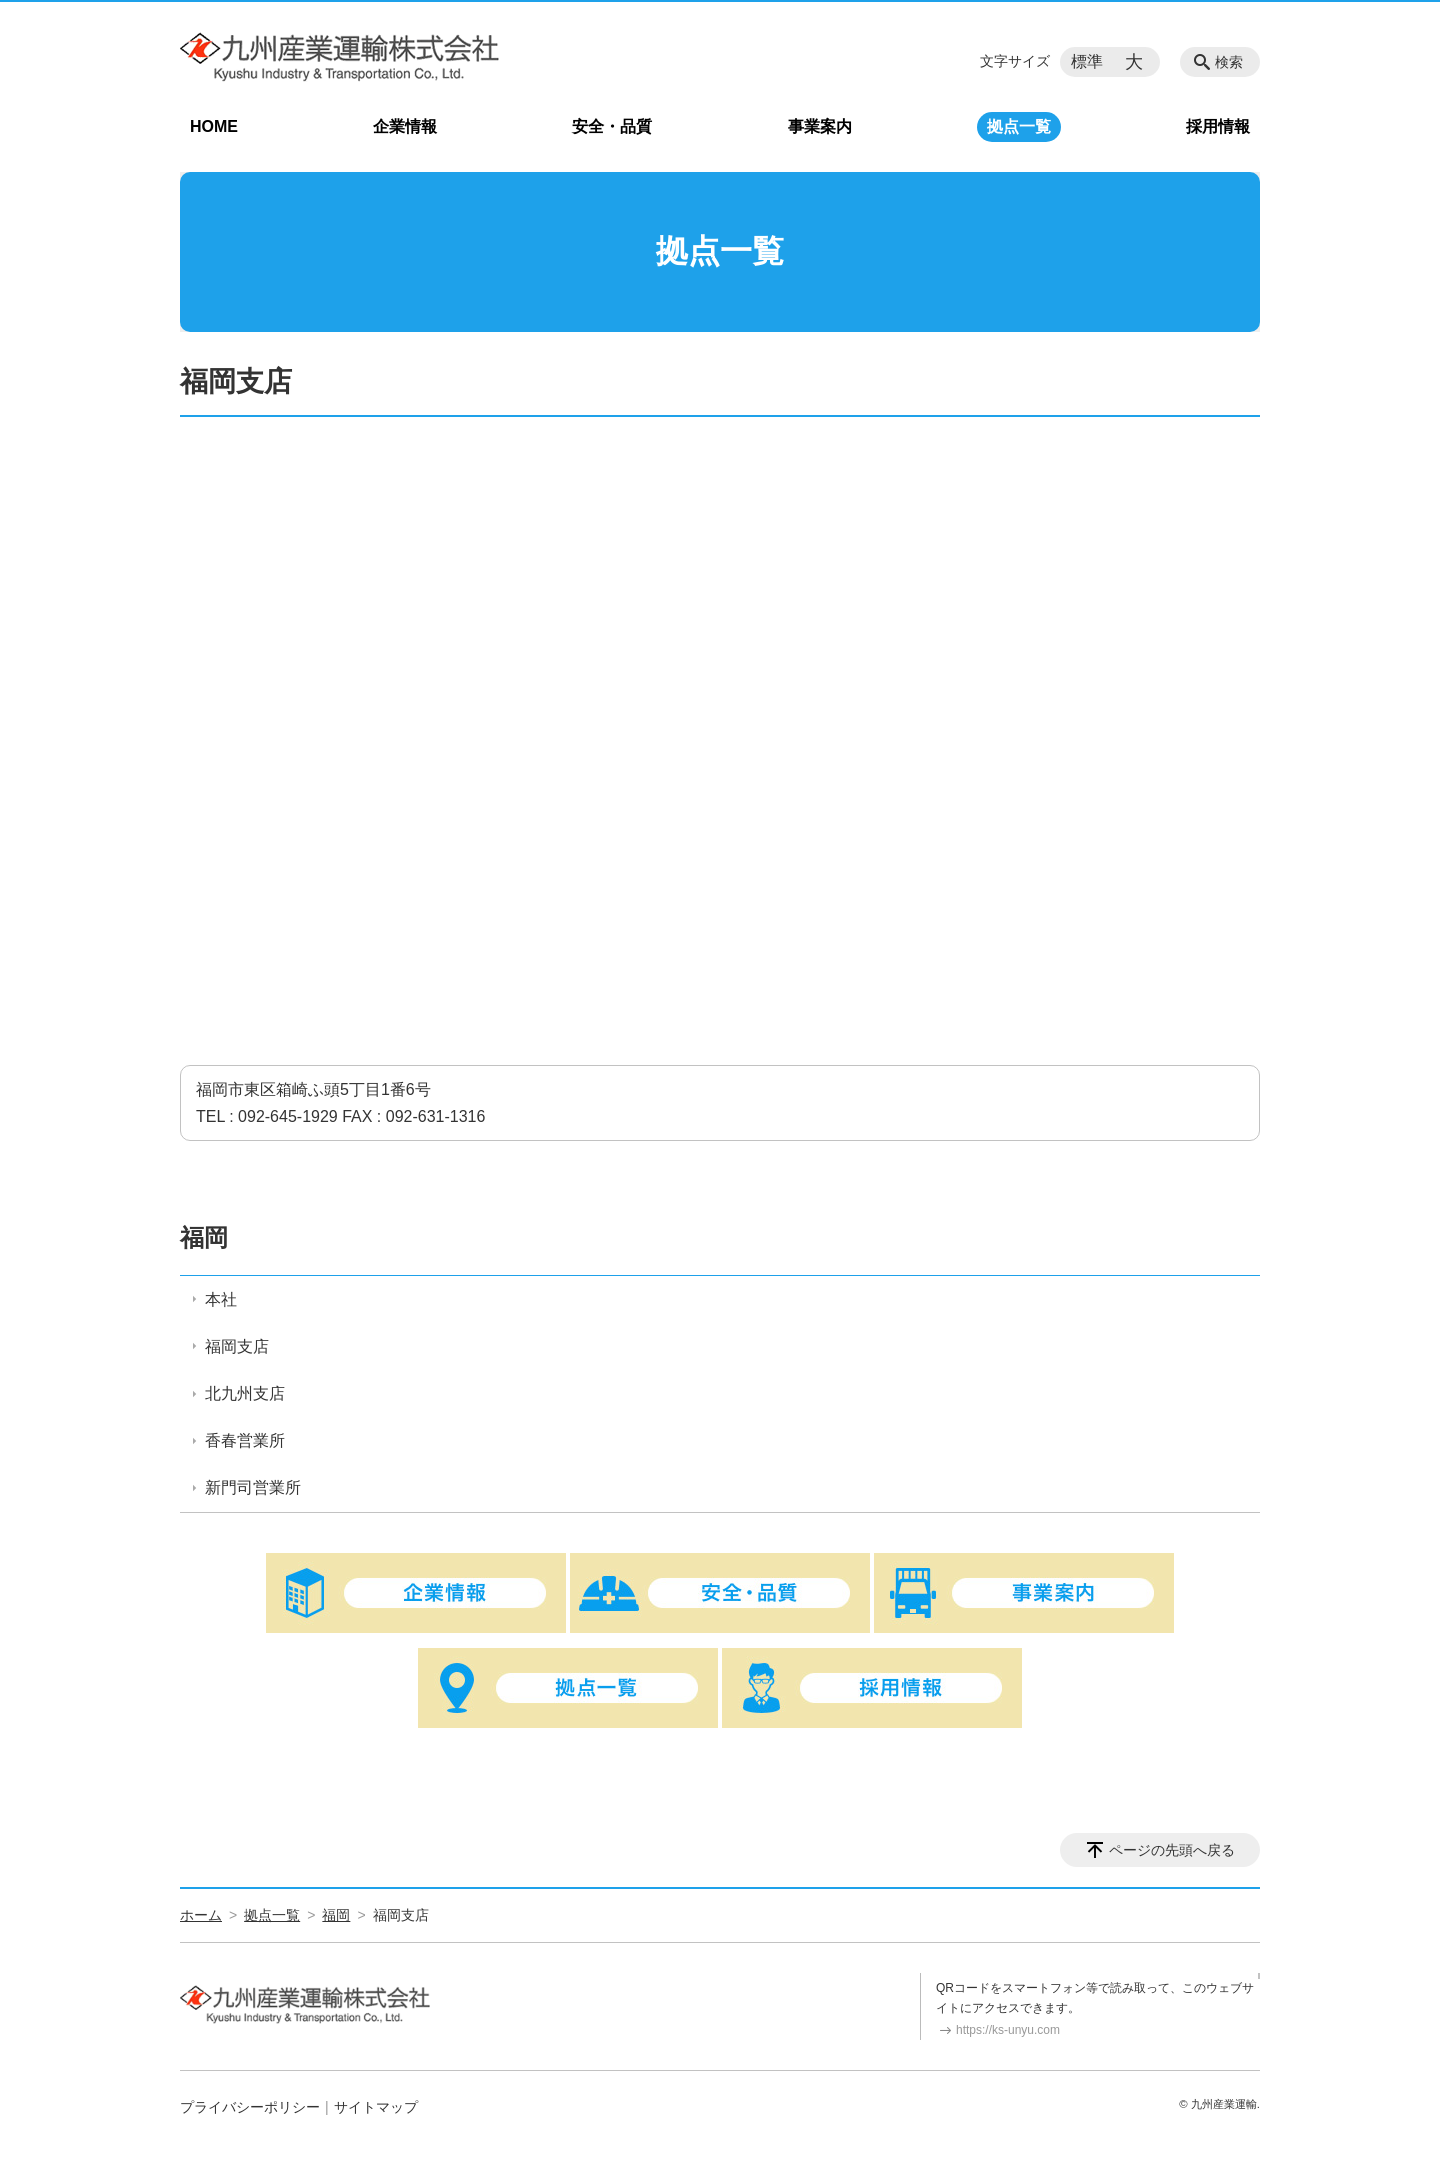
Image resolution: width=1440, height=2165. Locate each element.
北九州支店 (245, 1393)
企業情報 (405, 126)
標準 (1087, 61)
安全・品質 (612, 126)
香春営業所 (245, 1440)
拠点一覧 (1019, 126)
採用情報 (1218, 126)
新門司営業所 (253, 1487)
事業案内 (820, 126)
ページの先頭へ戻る (1172, 1850)
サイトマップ (376, 2107)
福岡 (204, 1237)
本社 (221, 1299)
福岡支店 (237, 1346)
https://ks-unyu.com (1008, 2030)
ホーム (201, 1915)
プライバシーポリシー (250, 2107)
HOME (214, 126)
